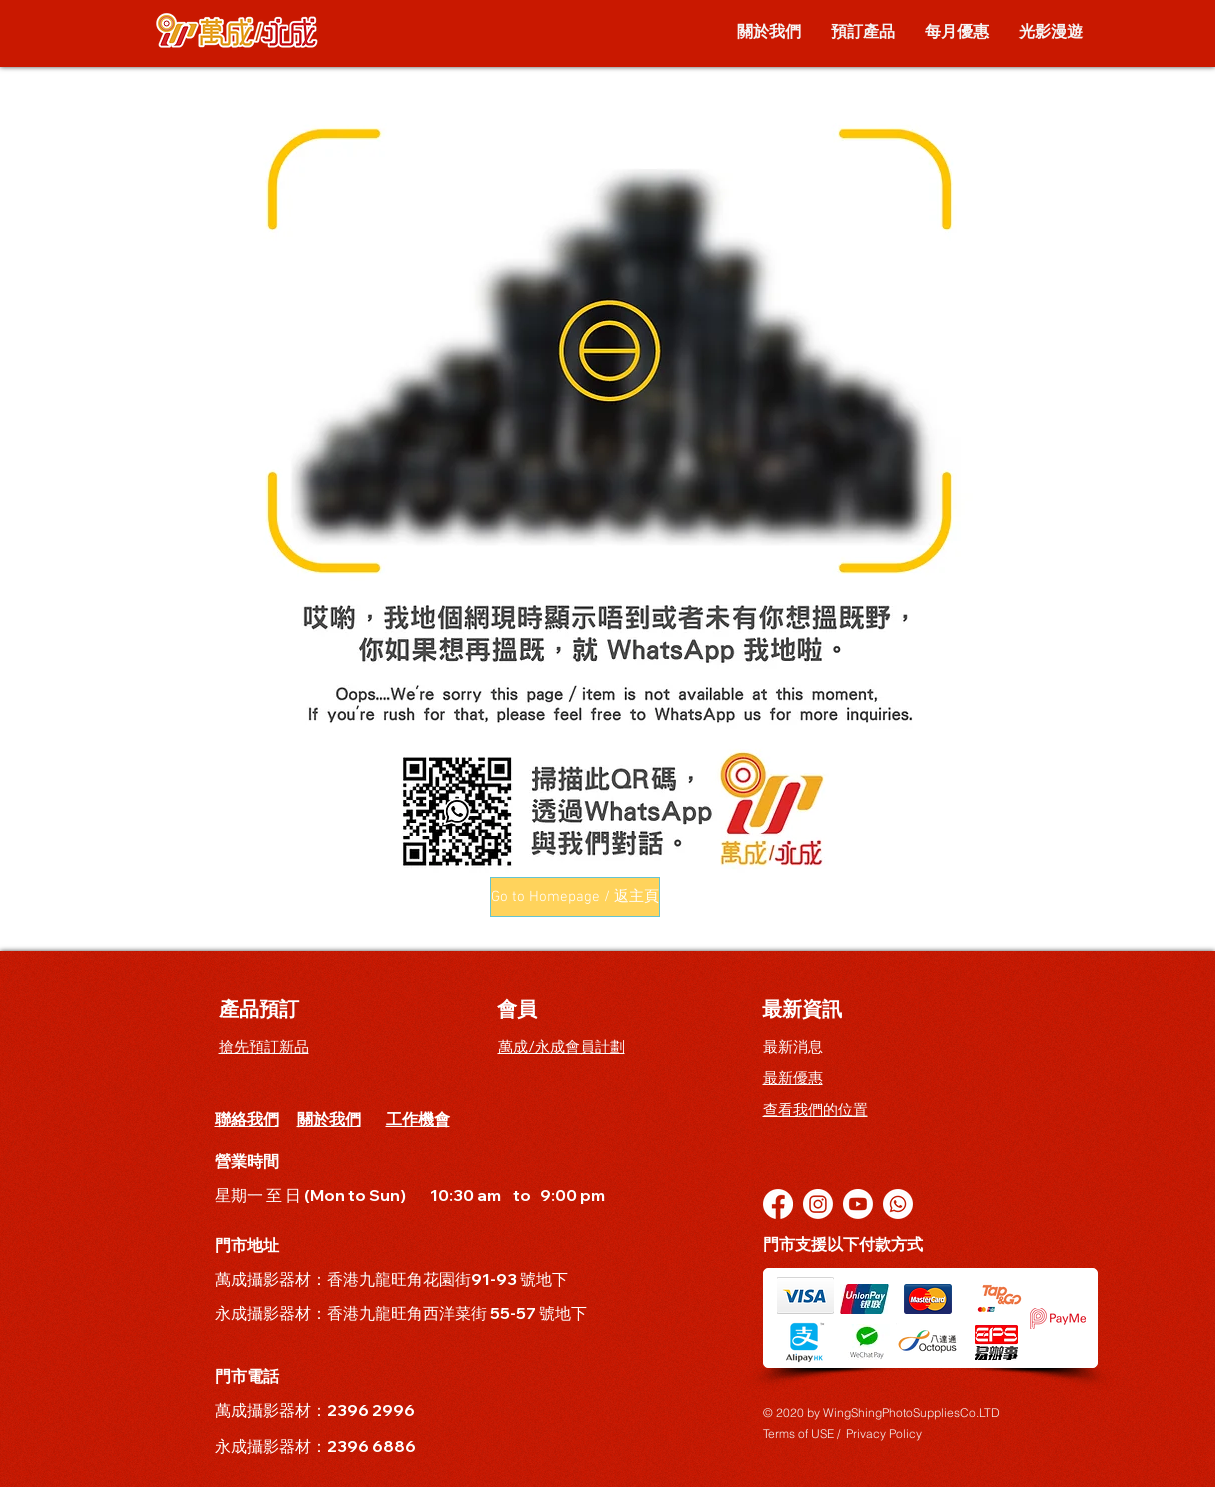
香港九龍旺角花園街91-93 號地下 (449, 1279)
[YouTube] (858, 1204)
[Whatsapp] (898, 1204)
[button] (575, 897)
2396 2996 (371, 1410)
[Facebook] (778, 1204)
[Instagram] (818, 1204)
